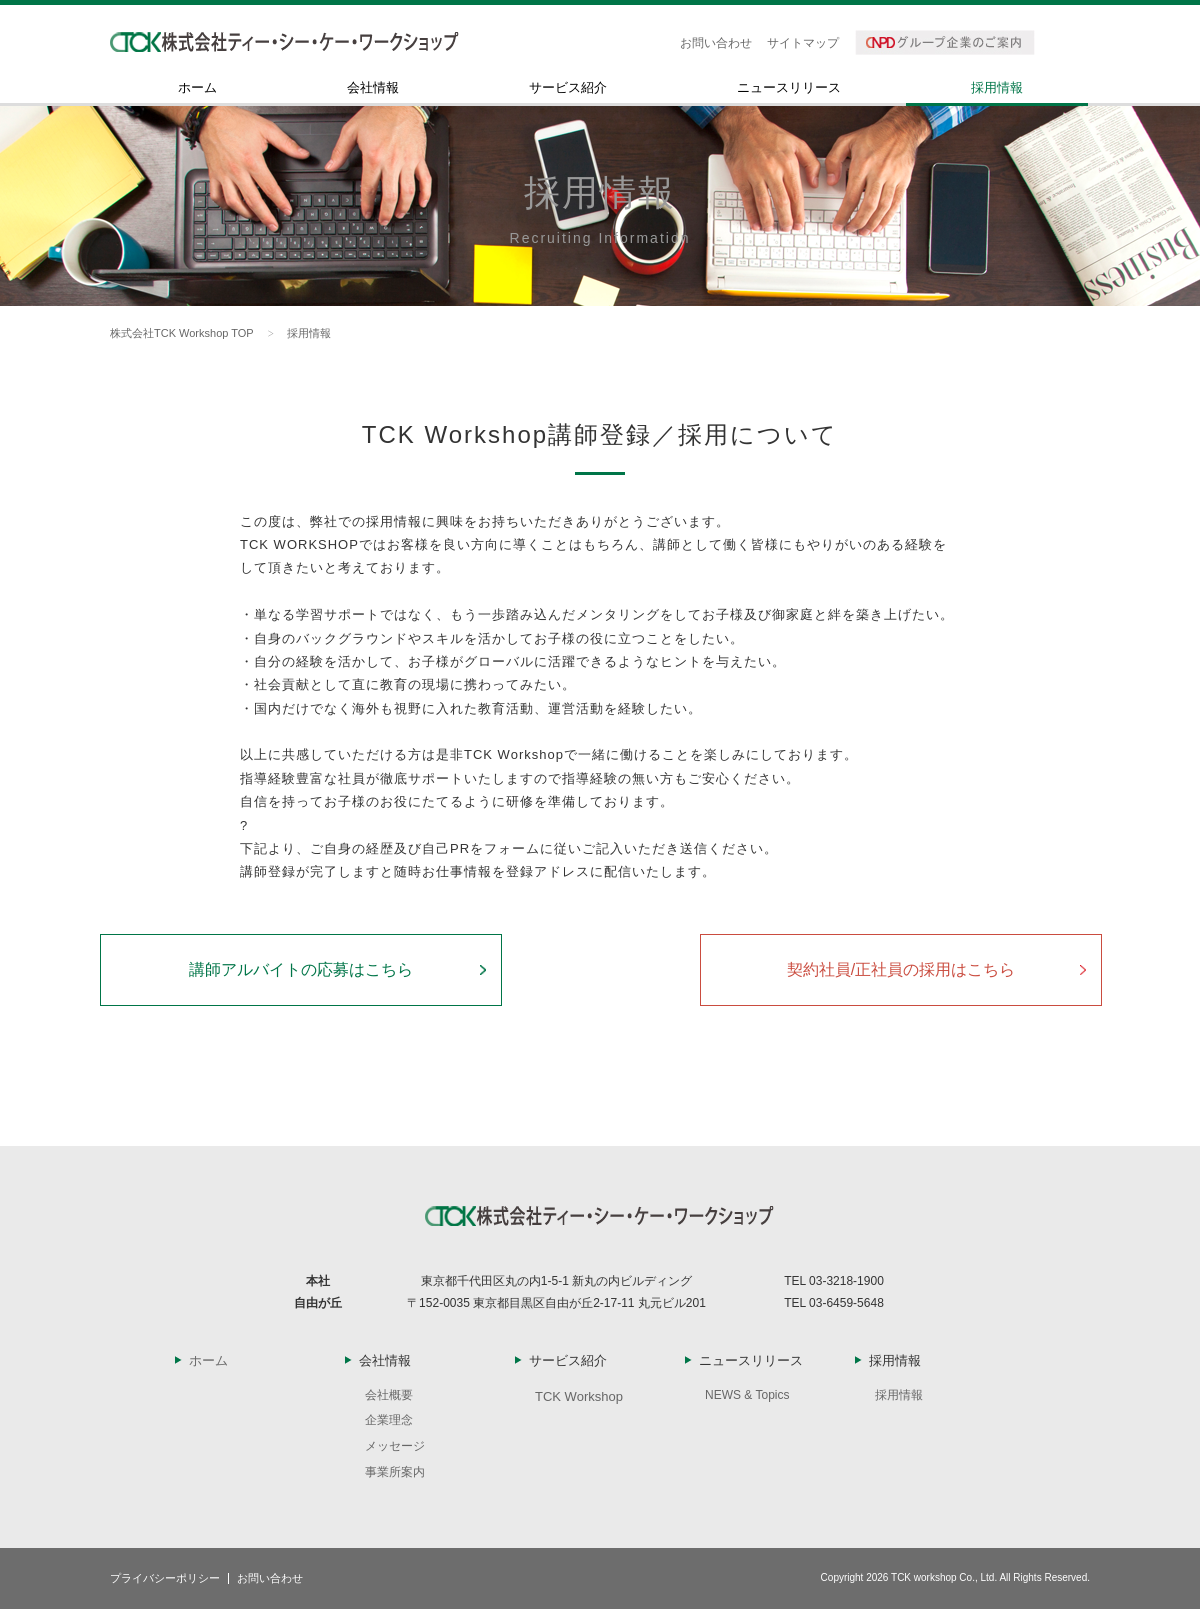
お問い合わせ (716, 43)
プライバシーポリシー (165, 1578)
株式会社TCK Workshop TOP (182, 333)
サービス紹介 (568, 88)
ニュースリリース (789, 88)
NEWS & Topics (747, 1395)
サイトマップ (803, 43)
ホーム (197, 88)
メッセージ (395, 1446)
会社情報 (373, 88)
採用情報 (997, 88)
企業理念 (389, 1420)
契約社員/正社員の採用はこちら (901, 969)
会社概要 (389, 1395)
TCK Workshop (579, 1396)
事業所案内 (395, 1472)
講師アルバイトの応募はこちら (301, 969)
